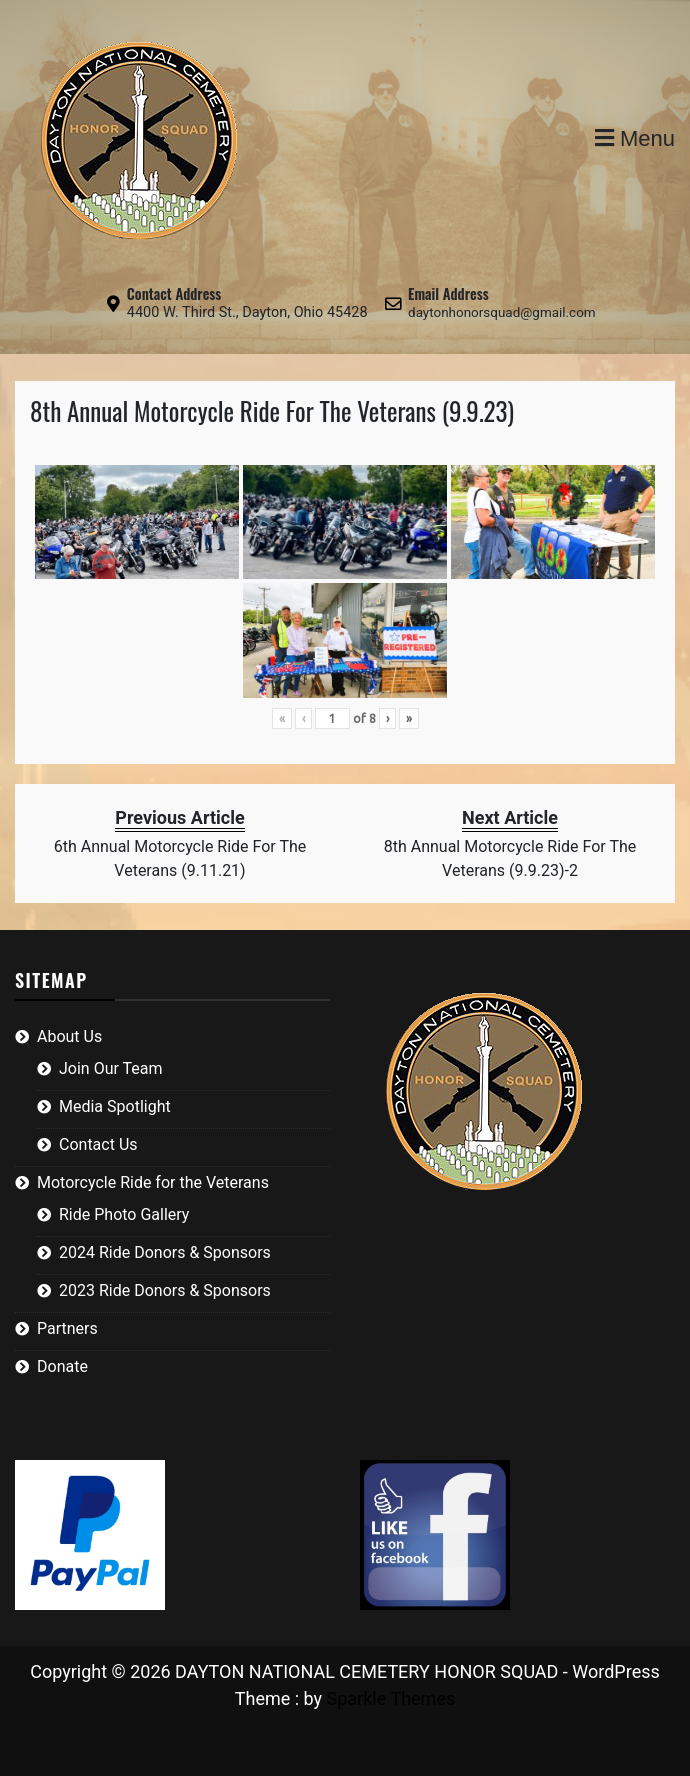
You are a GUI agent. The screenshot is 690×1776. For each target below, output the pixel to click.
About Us (69, 1036)
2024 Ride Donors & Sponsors (165, 1252)
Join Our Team (111, 1068)
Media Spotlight (115, 1106)
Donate (62, 1366)
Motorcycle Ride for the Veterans (153, 1182)
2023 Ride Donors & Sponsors (165, 1290)
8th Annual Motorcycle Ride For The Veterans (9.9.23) (272, 410)
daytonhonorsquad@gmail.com (502, 312)
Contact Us (98, 1144)
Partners (67, 1328)
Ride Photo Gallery (124, 1214)
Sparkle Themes (391, 1698)
